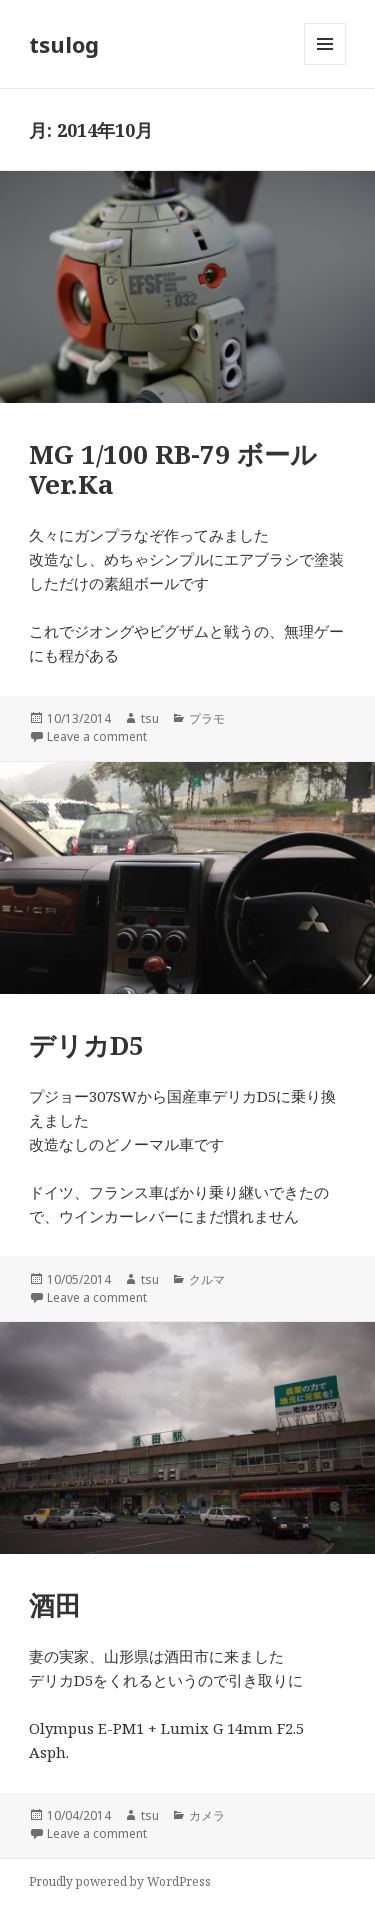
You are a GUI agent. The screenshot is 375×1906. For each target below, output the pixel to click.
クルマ (207, 1279)
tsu (150, 718)
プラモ (207, 718)
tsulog (64, 44)
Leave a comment (97, 736)
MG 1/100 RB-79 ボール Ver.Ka (173, 469)
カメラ (207, 1815)
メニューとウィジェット (325, 64)
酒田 (55, 1605)
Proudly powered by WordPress (120, 1881)
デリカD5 (86, 1045)
